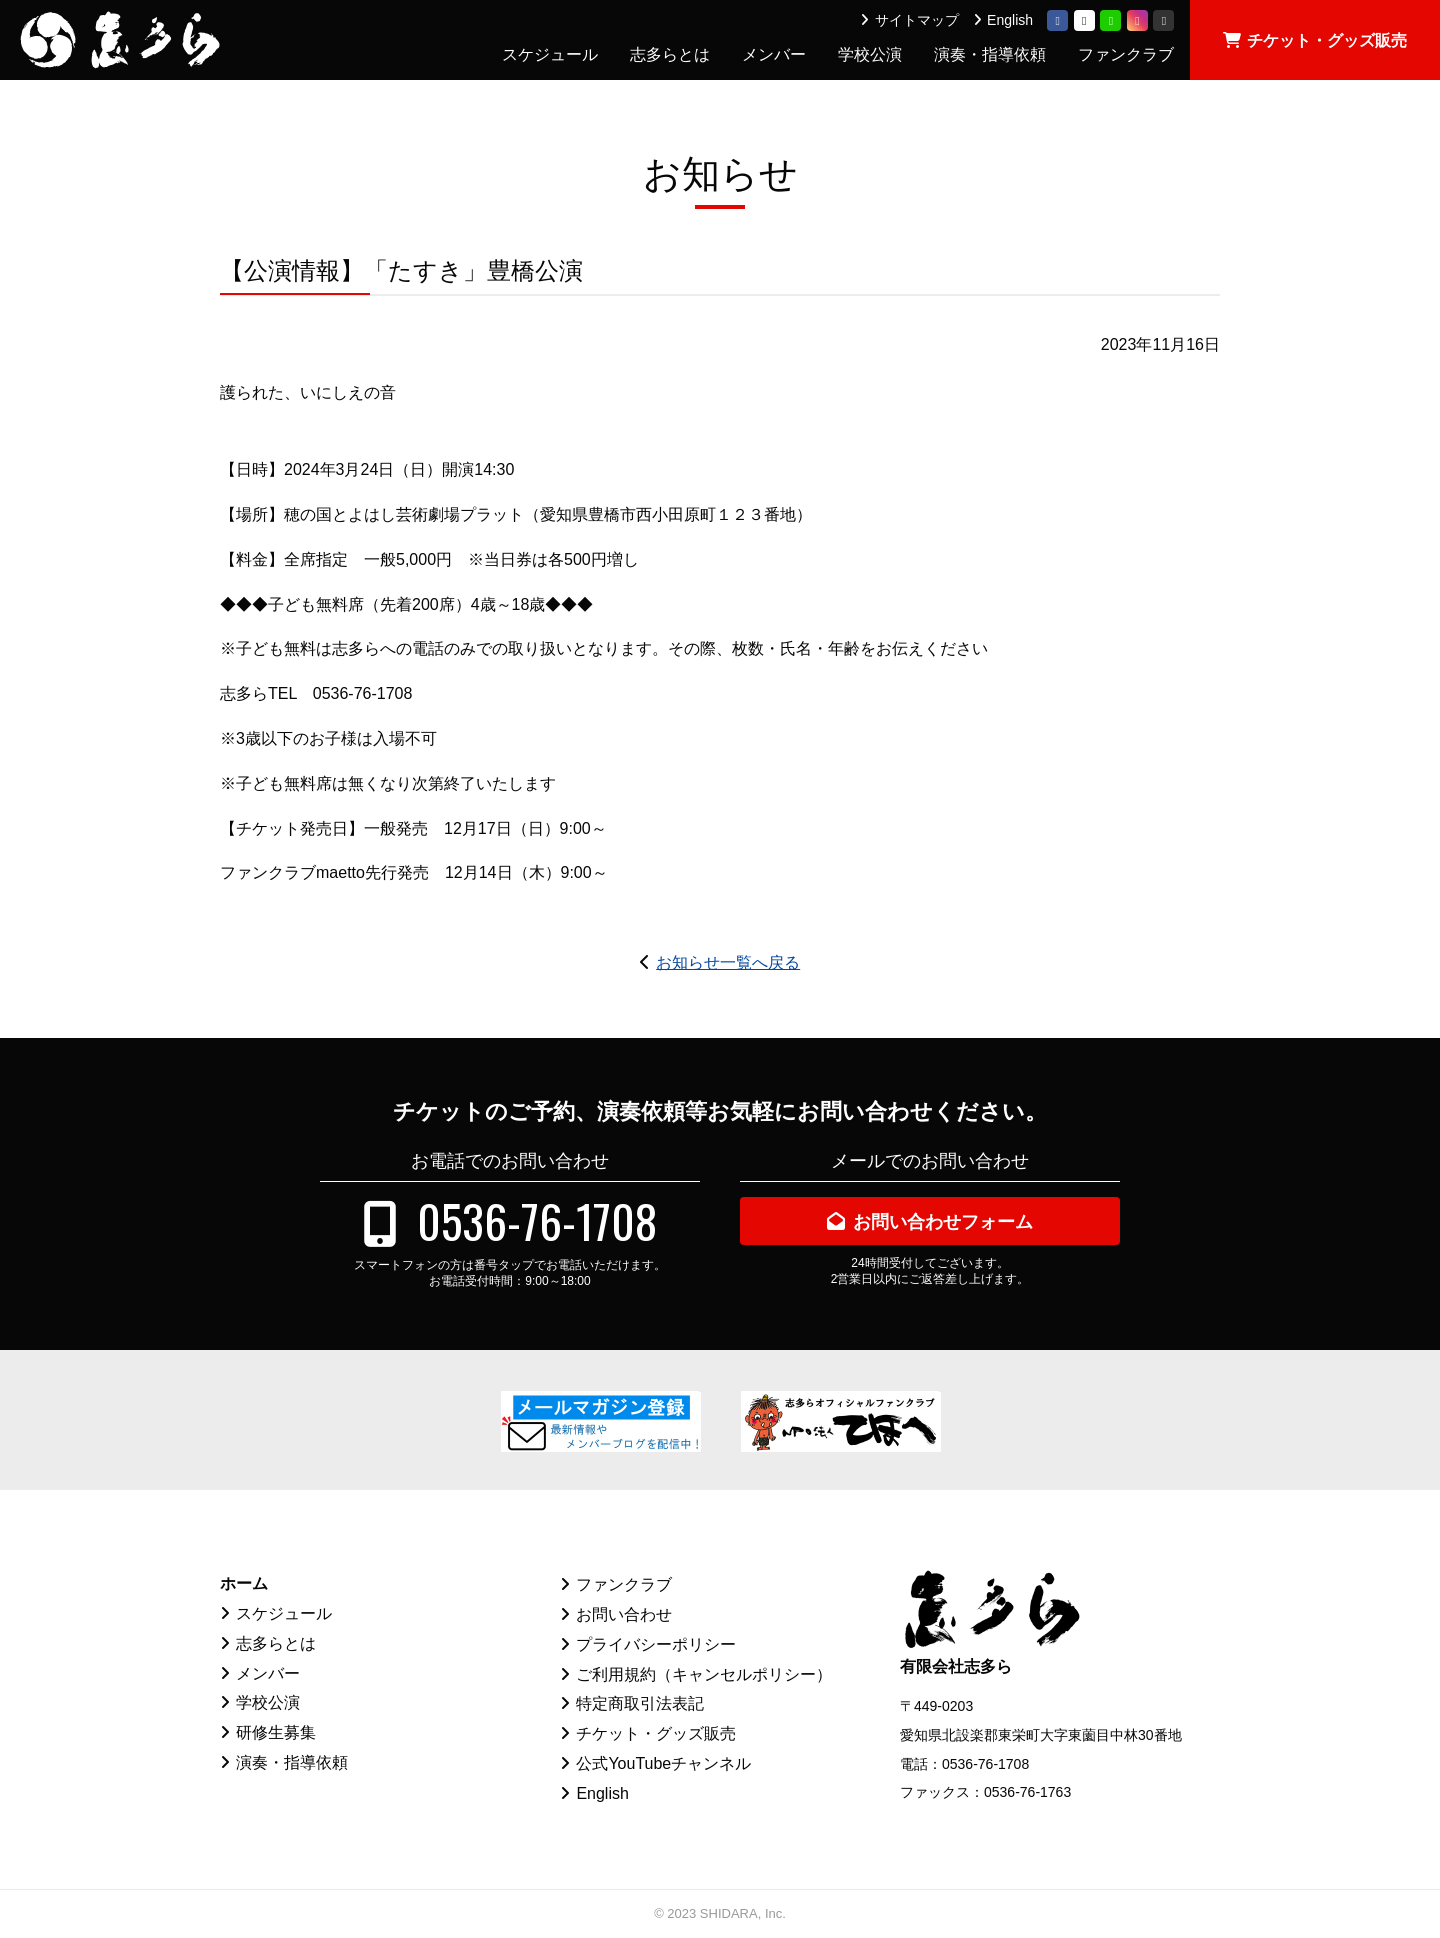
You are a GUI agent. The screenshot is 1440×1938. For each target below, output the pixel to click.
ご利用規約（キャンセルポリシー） (704, 1674)
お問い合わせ (624, 1614)
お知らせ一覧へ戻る (728, 962)
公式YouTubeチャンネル (663, 1763)
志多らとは (670, 54)
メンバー (774, 54)
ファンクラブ (1126, 54)
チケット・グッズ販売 (1327, 40)
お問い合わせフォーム (943, 1222)
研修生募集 (276, 1732)
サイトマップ (917, 20)
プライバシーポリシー (656, 1644)
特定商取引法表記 (640, 1703)
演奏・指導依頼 (990, 54)
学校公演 (870, 54)
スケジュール (550, 54)
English (1010, 20)
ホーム (244, 1583)
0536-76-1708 (537, 1220)
